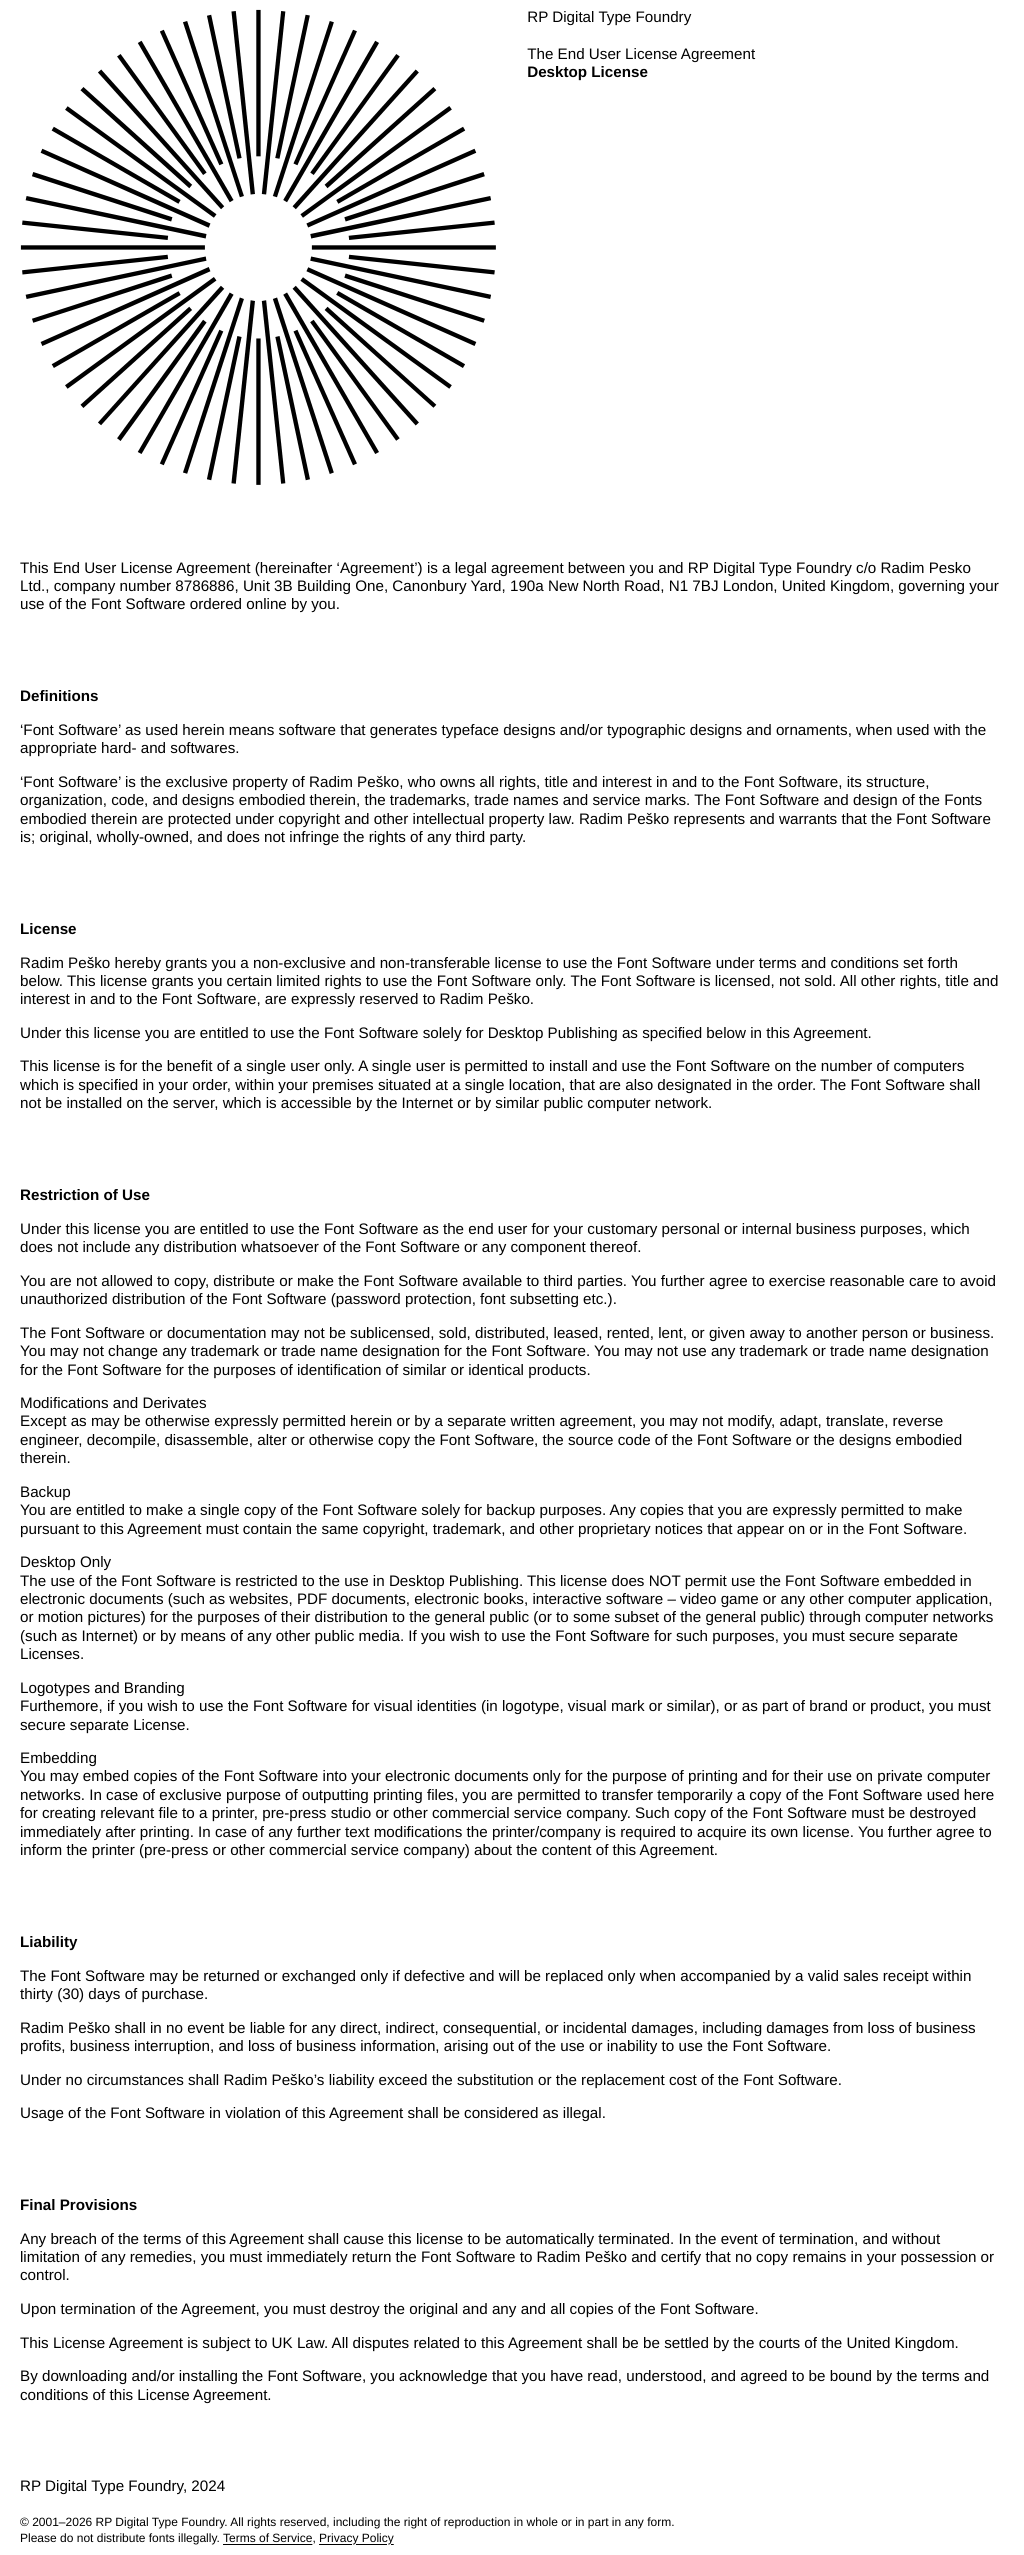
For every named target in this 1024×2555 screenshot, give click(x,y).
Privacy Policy (356, 2538)
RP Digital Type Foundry (160, 2522)
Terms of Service (267, 2538)
